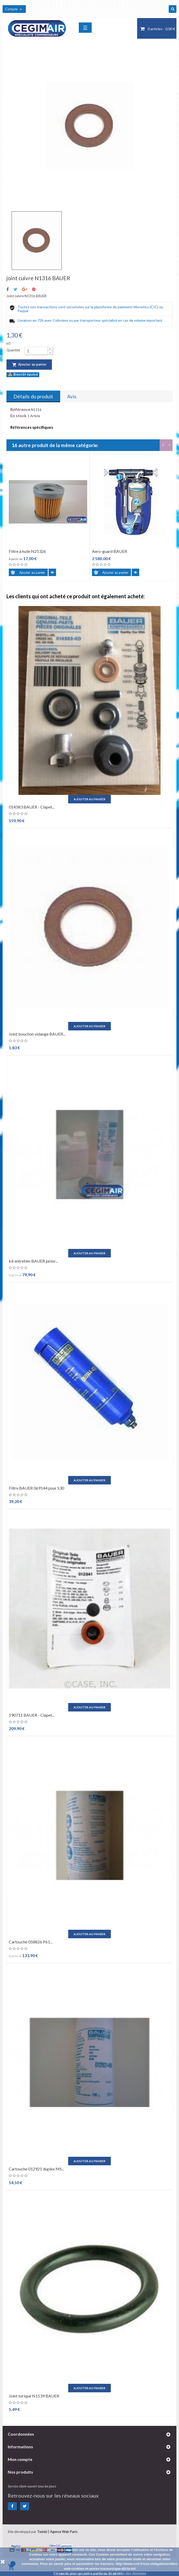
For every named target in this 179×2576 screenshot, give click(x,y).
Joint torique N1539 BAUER (34, 2395)
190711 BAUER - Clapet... (32, 1715)
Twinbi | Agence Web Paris (57, 2532)
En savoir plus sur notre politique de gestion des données (99, 2573)
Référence (20, 409)
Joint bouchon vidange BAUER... (37, 1033)
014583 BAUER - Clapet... (32, 806)
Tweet (15, 289)
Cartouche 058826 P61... (30, 1941)
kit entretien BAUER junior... (33, 1260)
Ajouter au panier (29, 364)
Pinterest (34, 289)
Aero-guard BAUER (109, 551)
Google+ (24, 289)
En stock (18, 416)
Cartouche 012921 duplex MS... (36, 2168)
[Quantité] (36, 350)
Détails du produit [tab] (33, 396)
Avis (71, 396)
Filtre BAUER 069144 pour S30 (36, 1487)
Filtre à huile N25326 (27, 551)
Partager (7, 289)
